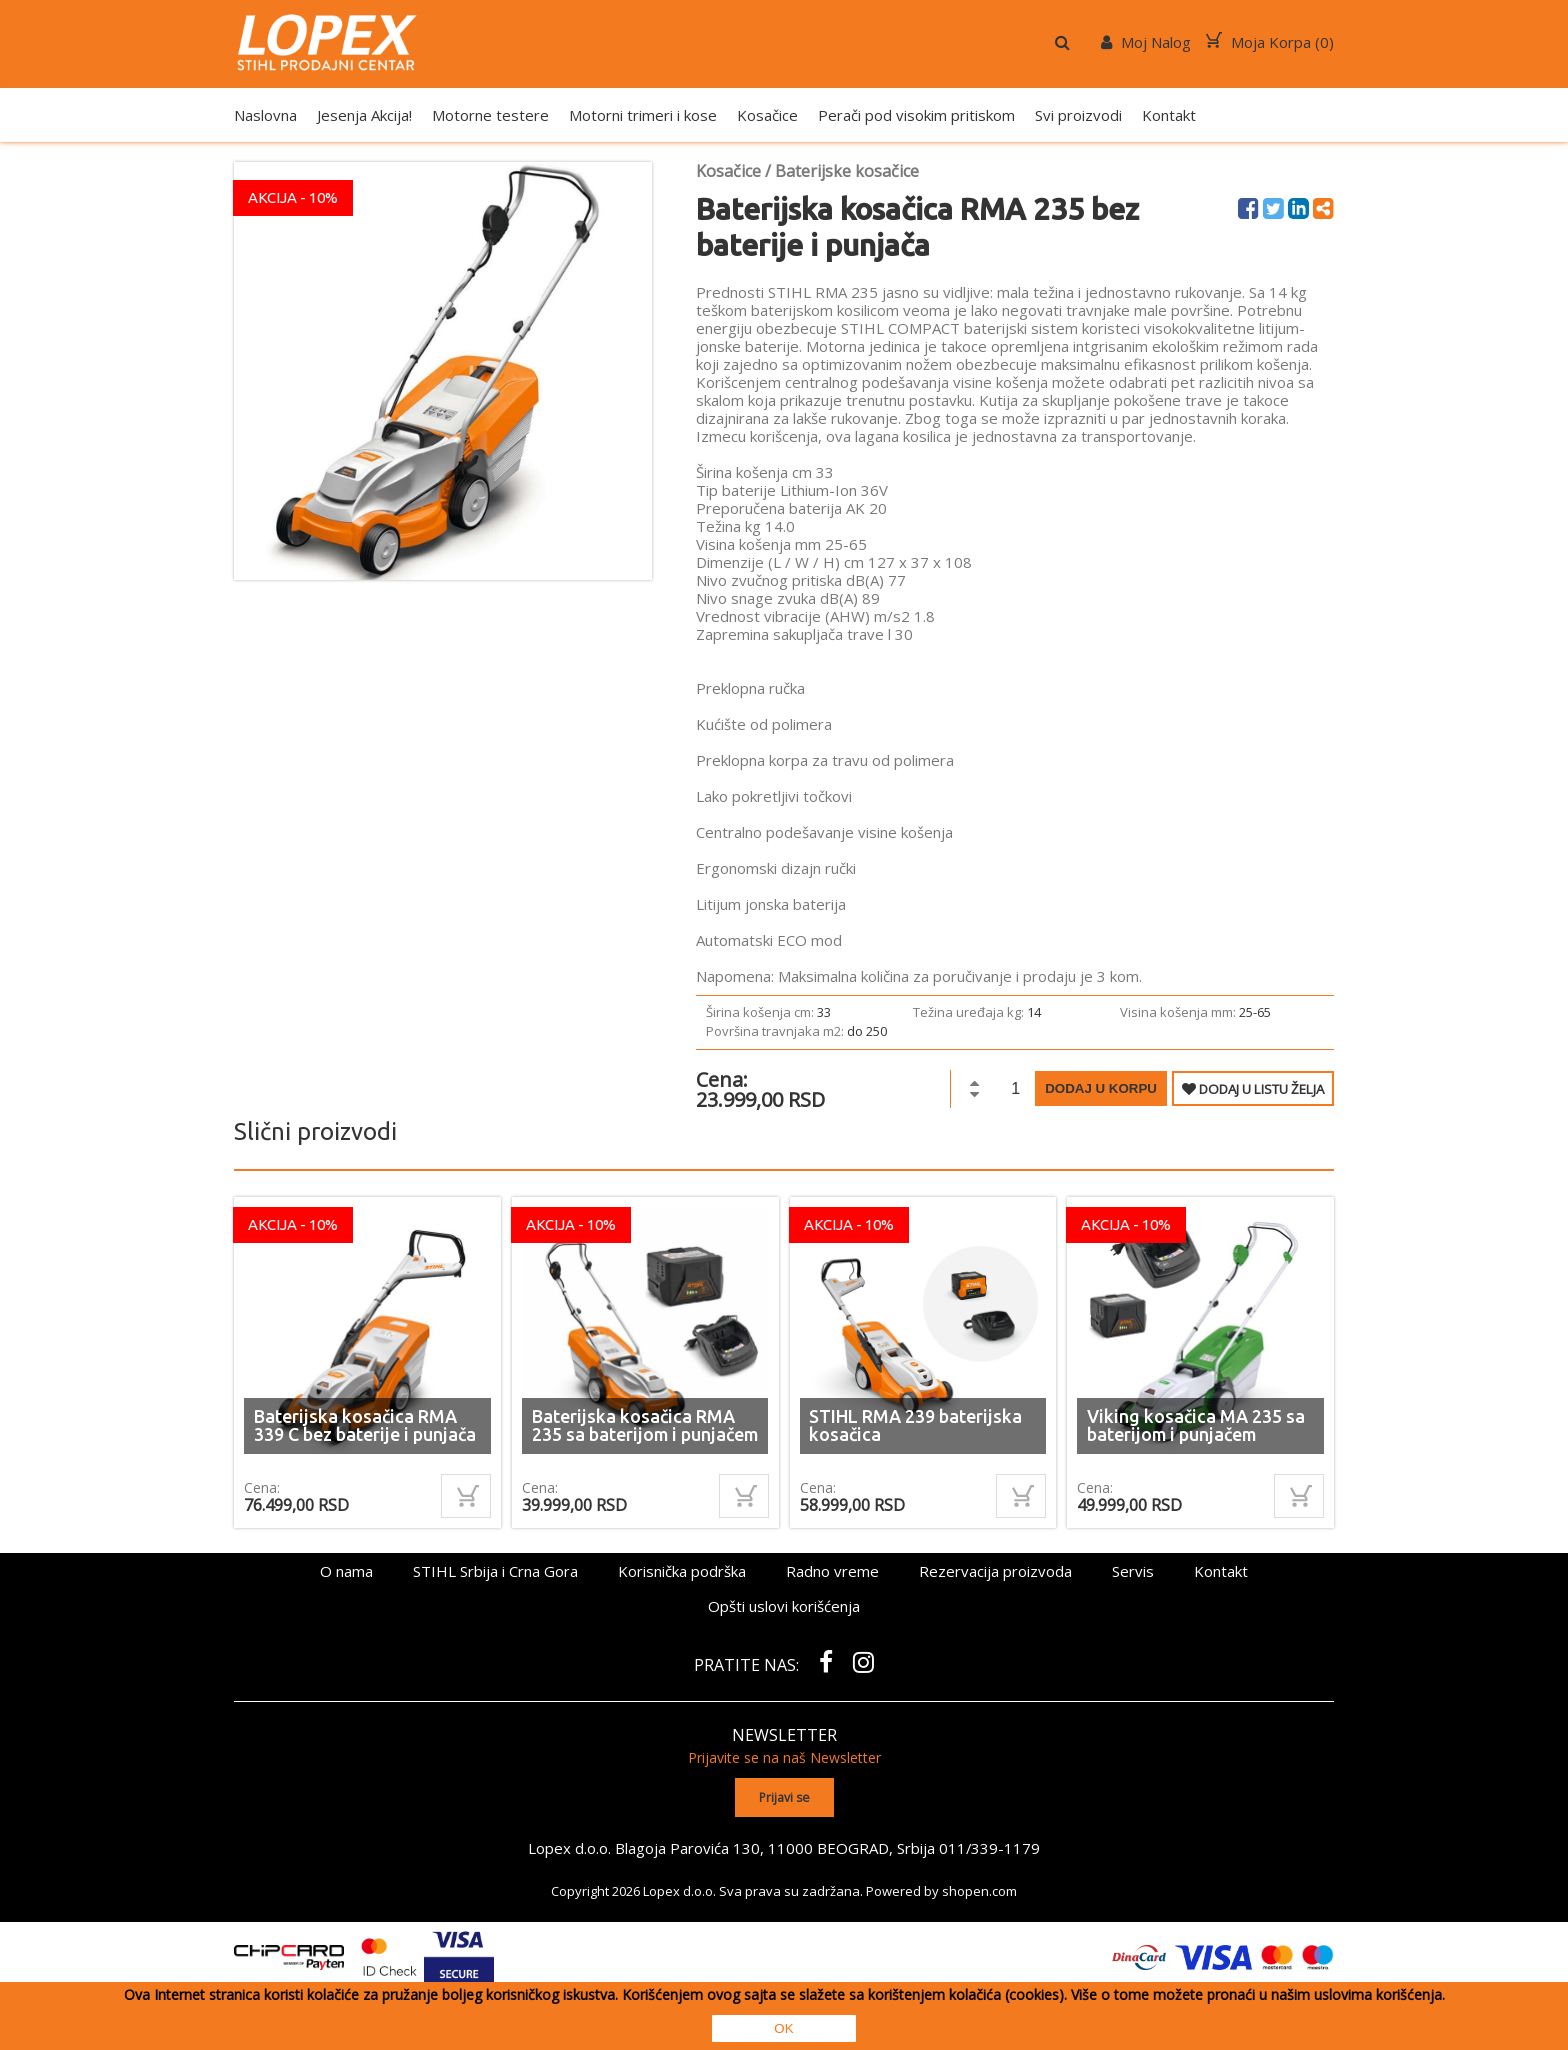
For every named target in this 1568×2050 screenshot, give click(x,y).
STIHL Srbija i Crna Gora (495, 1571)
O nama (346, 1571)
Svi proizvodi (1078, 115)
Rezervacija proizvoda (995, 1571)
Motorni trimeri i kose (643, 115)
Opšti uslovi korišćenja (784, 1606)
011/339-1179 (990, 1847)
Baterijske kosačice (847, 171)
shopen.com (979, 1890)
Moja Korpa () (1270, 42)
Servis (1133, 1571)
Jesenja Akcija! (364, 115)
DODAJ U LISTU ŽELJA (1253, 1089)
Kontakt (1169, 115)
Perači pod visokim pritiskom (916, 115)
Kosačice (767, 115)
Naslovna (265, 115)
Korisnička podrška (682, 1571)
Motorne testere (490, 115)
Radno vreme (832, 1571)
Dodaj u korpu (1101, 1088)
